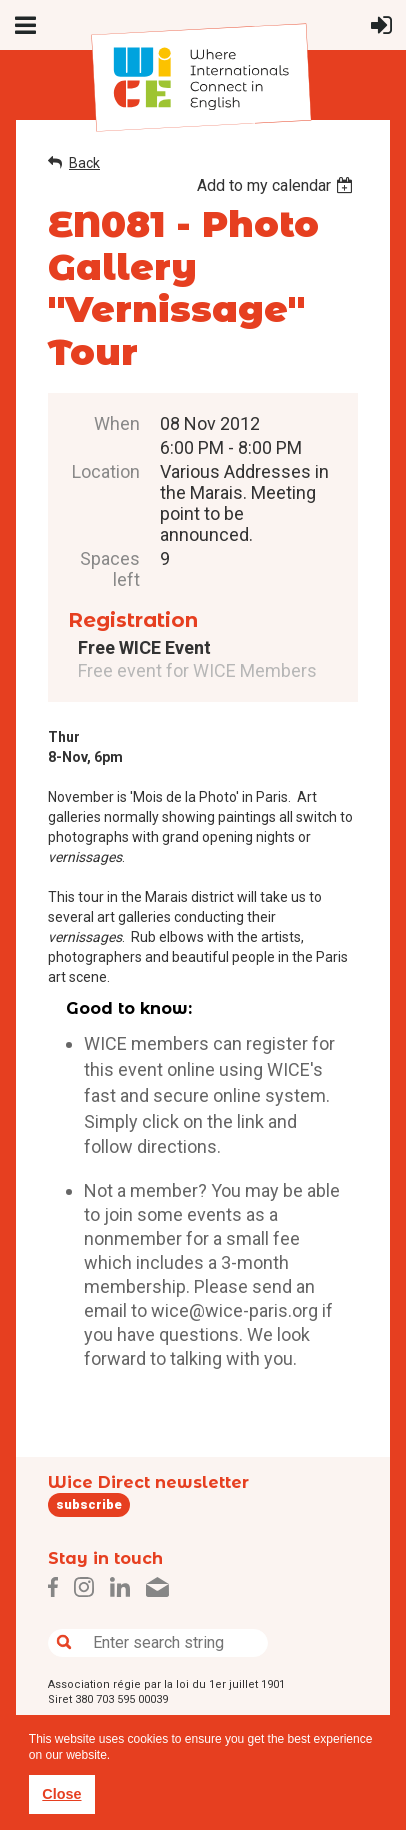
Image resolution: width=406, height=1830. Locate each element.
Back (84, 163)
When (117, 423)
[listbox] (277, 185)
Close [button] (61, 1794)
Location (106, 471)
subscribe (89, 1504)
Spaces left (110, 569)
